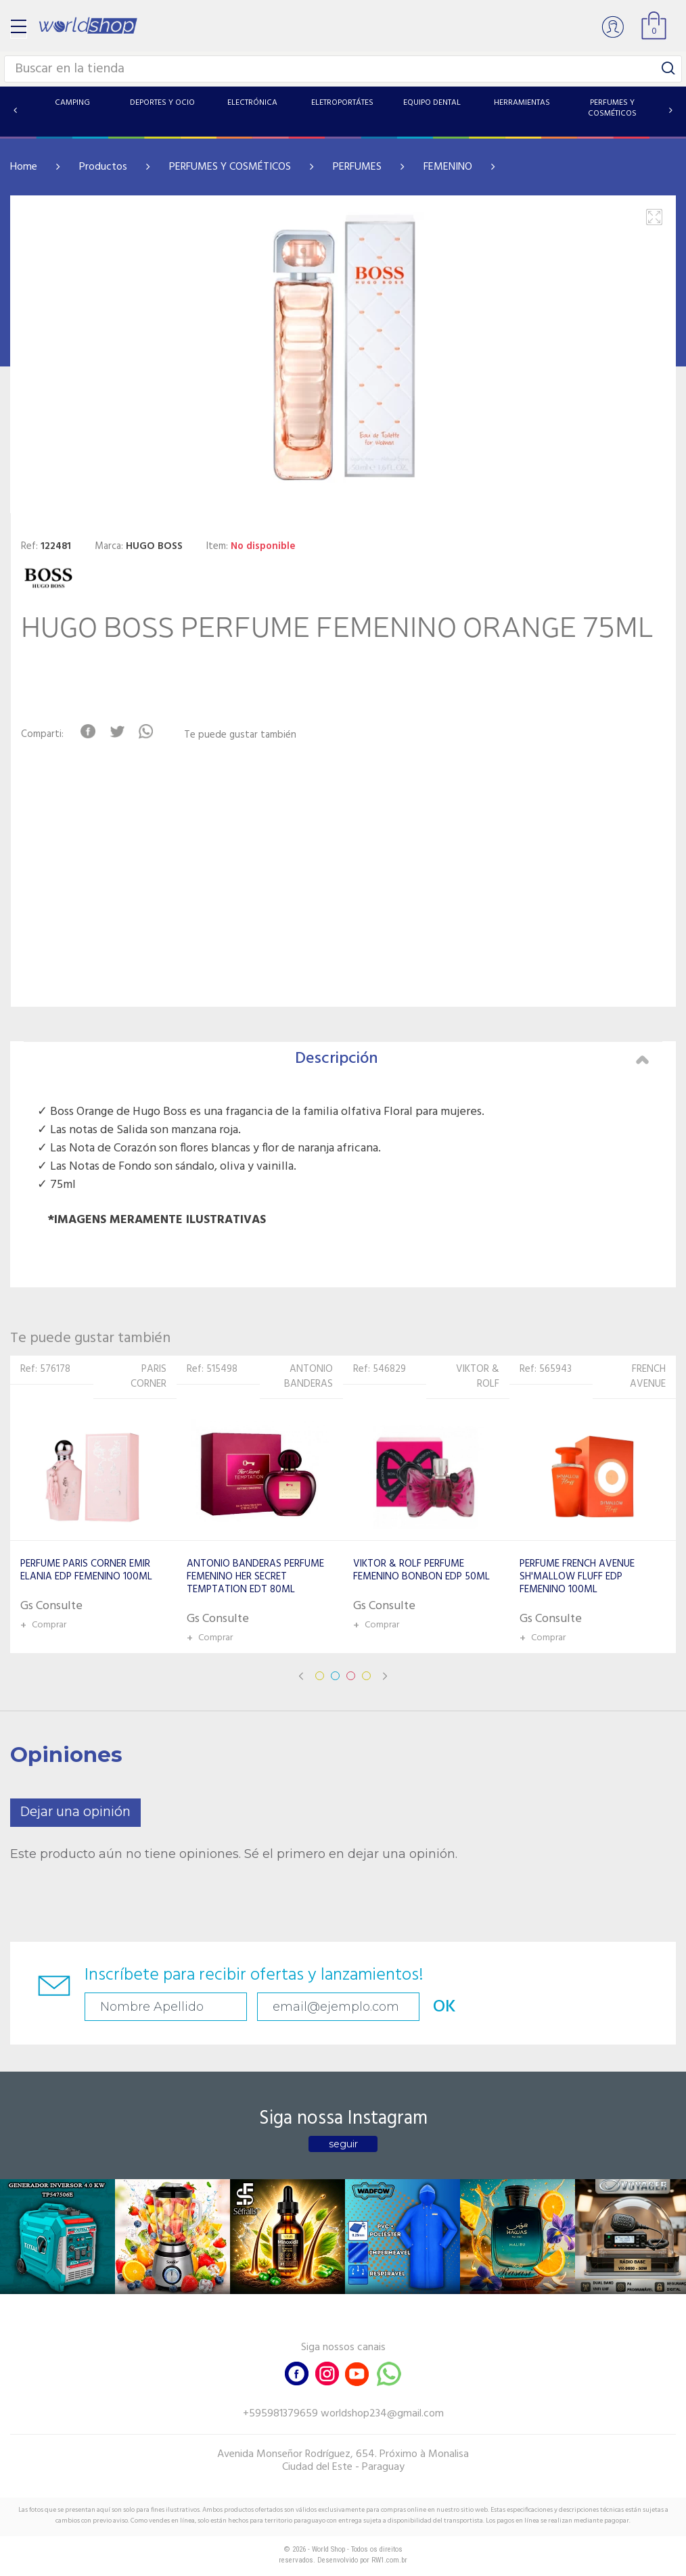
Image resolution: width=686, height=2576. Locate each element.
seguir (343, 2144)
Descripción (472, 1059)
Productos (103, 167)
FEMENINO (448, 167)
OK (444, 2007)
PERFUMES (357, 167)
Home (23, 167)
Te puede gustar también (240, 735)
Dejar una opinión (75, 1812)
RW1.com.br (389, 2560)
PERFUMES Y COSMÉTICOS (230, 167)
